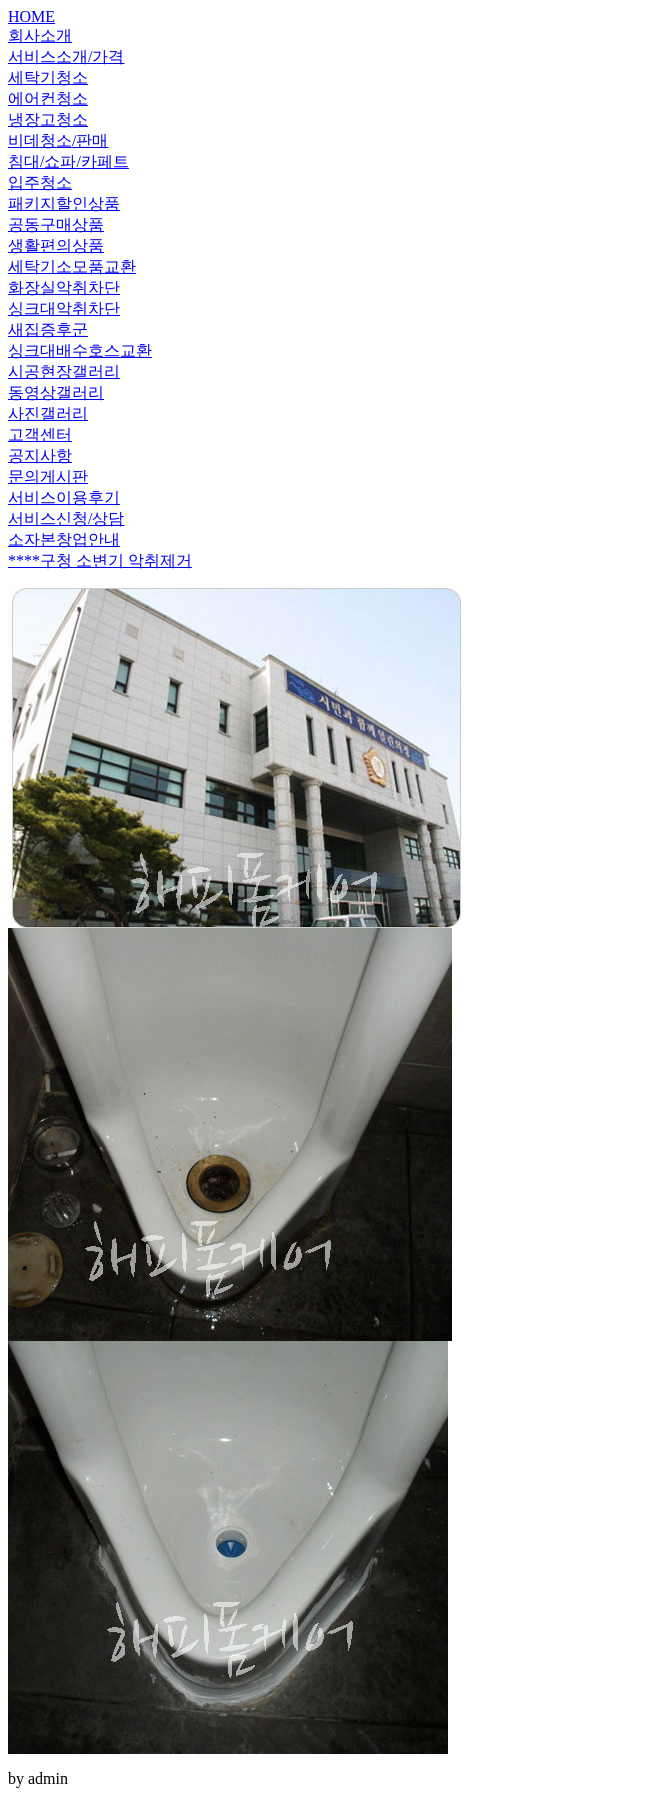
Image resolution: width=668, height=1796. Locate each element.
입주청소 (40, 182)
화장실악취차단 (64, 287)
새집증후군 (48, 329)
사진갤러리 (48, 413)
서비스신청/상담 (66, 518)
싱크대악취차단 (64, 308)
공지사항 (40, 455)
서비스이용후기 (64, 497)
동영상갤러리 (56, 392)
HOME (31, 16)
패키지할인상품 (64, 203)
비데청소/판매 (58, 140)
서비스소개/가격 (66, 56)
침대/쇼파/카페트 (68, 161)
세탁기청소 (48, 77)
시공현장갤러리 (64, 371)
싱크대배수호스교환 (80, 350)
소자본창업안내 (64, 539)
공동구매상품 (56, 224)
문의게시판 (48, 476)
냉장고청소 (48, 119)
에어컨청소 (48, 98)
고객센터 (40, 434)
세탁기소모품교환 (72, 266)
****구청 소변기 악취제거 (100, 560)
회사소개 (40, 35)
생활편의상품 (56, 245)
